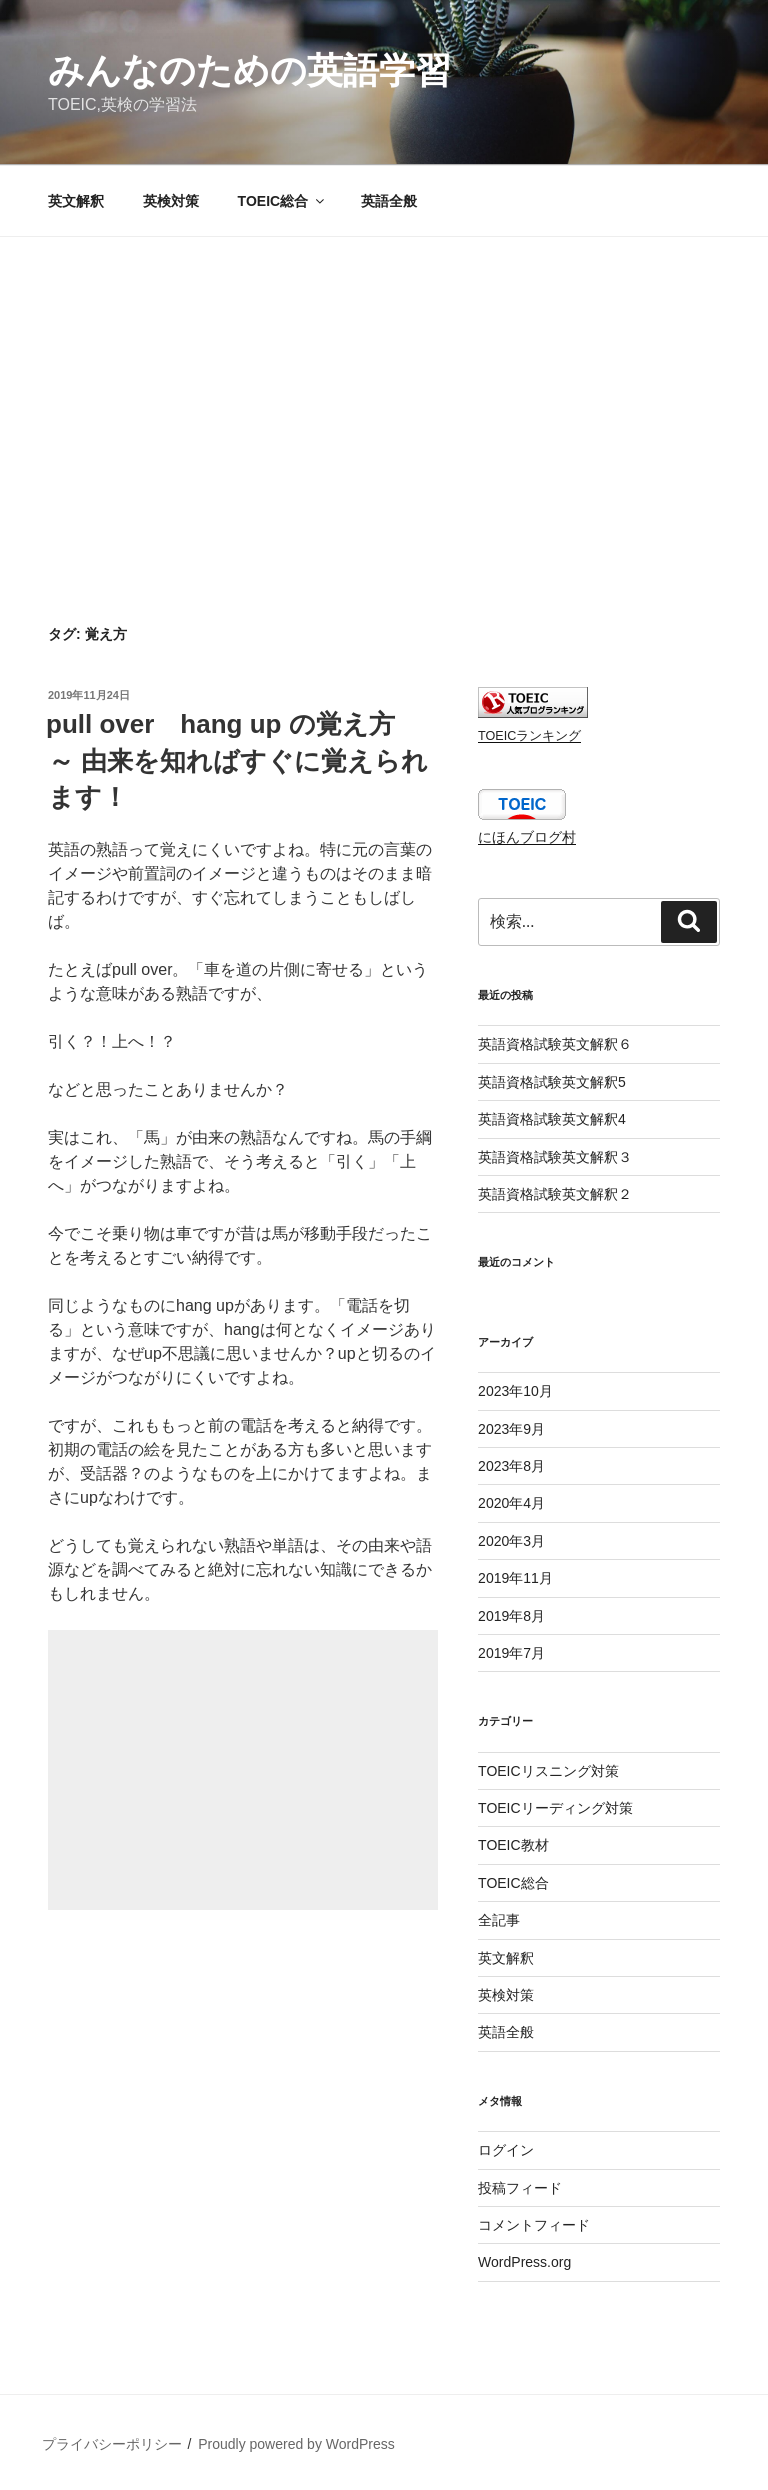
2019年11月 (515, 1578)
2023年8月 (511, 1466)
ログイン (506, 2150)
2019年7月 (511, 1653)
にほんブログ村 (527, 837)
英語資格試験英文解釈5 (552, 1082)
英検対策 (171, 201)
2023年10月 (515, 1391)
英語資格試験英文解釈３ (555, 1157)
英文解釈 (76, 201)
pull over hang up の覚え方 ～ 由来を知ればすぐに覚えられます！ (237, 760)
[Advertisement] (384, 387)
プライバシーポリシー (112, 2444)
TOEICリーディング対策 (555, 1808)
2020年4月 (511, 1503)
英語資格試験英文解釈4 (552, 1119)
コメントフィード (534, 2225)
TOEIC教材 (513, 1845)
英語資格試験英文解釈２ (555, 1194)
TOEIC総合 (283, 201)
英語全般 (389, 201)
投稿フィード (520, 2188)
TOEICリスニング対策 (548, 1771)
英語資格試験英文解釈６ (555, 1044)
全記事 (499, 1920)
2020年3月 (511, 1541)
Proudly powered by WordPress (296, 2444)
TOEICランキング (529, 736)
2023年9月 (511, 1429)
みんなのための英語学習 (249, 70)
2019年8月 (511, 1616)
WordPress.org (524, 2262)
